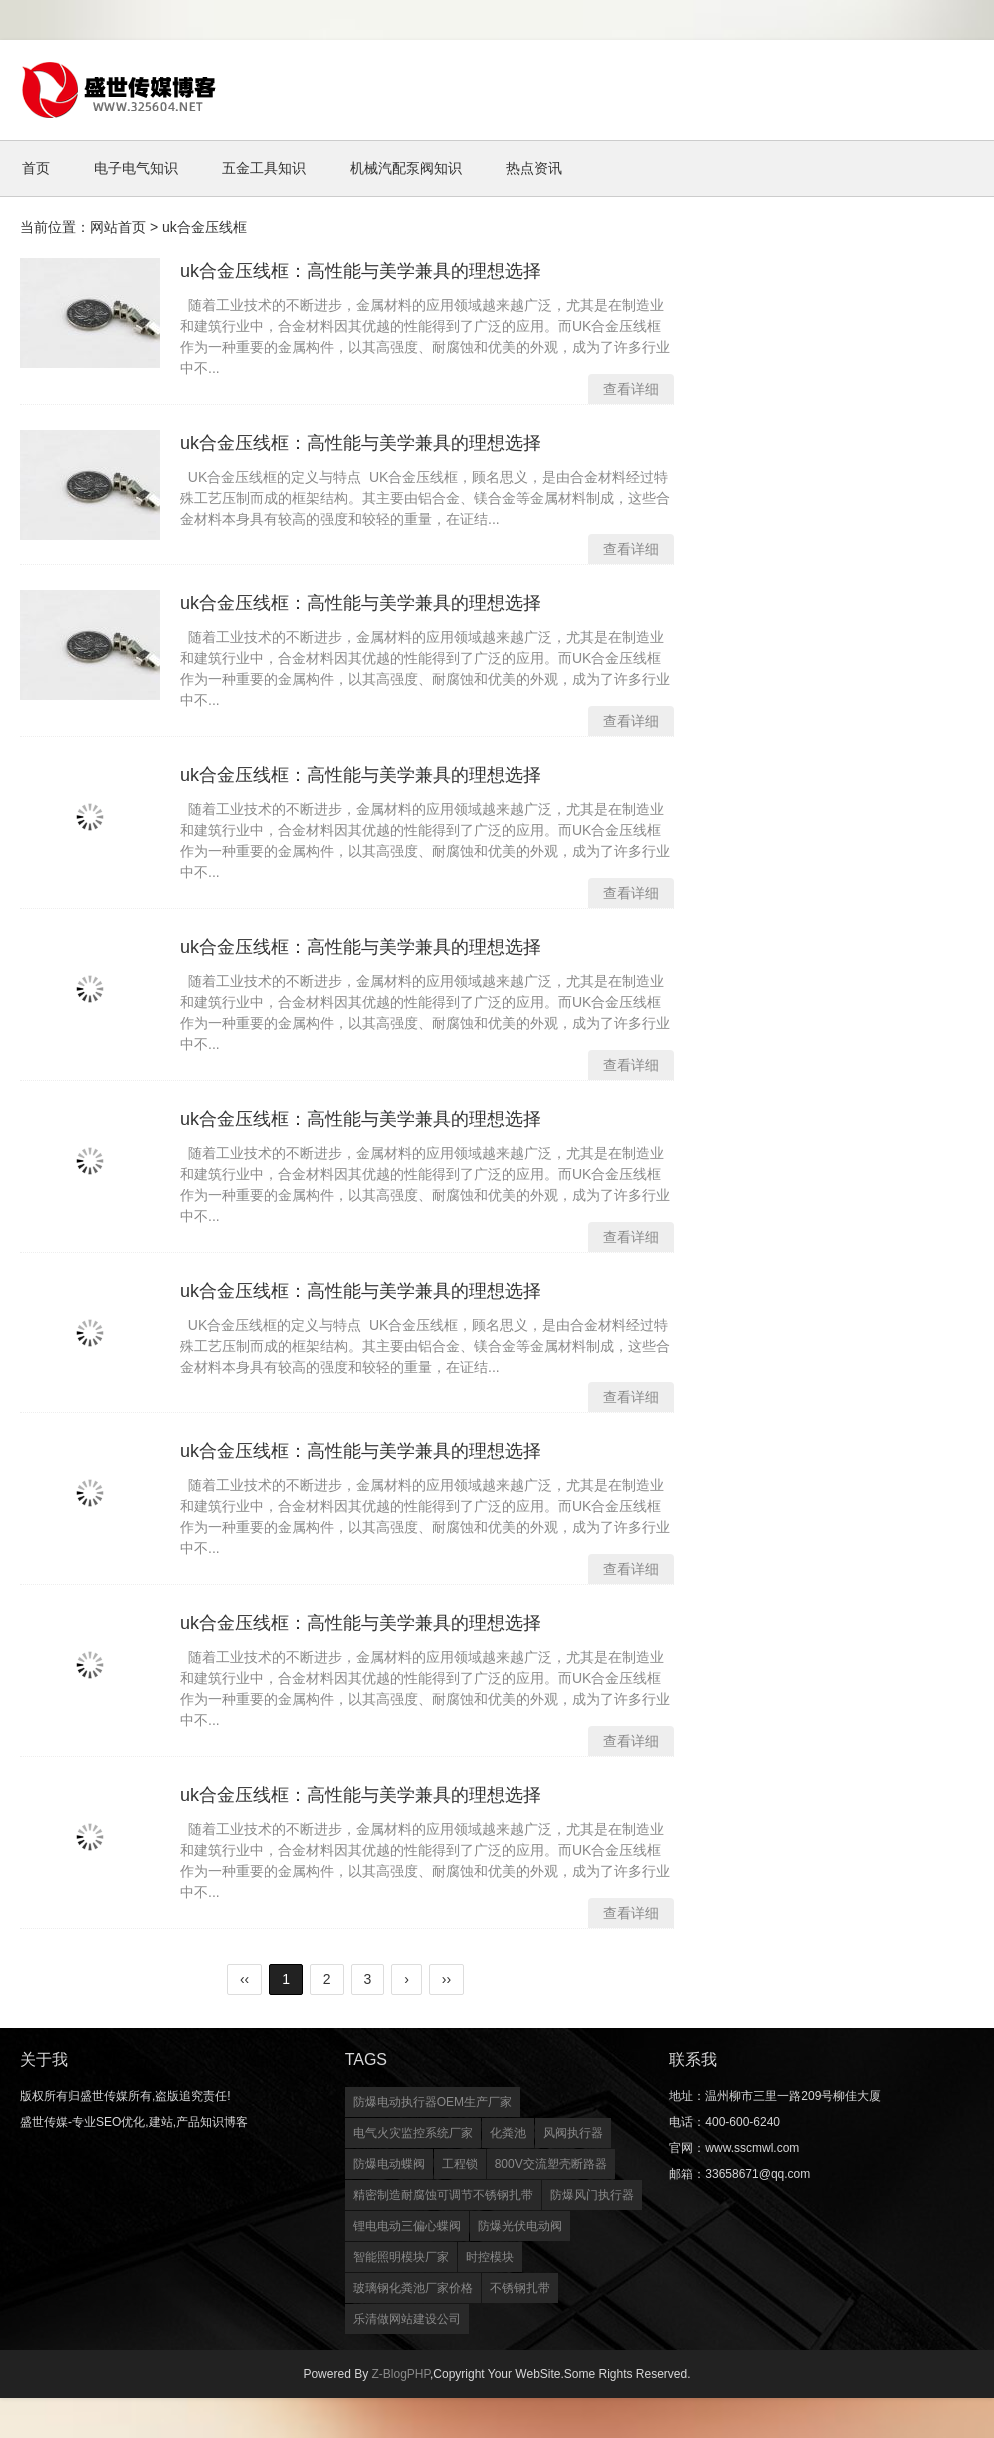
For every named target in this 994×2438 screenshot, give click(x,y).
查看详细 (631, 389)
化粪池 (508, 2133)
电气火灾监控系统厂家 (413, 2133)
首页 (36, 168)
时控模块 (490, 2257)
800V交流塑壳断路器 (551, 2164)
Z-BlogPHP (400, 2374)
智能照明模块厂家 (401, 2257)
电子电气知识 (136, 168)
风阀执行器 (573, 2133)
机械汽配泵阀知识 (406, 168)
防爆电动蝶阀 (389, 2164)
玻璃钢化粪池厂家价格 (413, 2288)
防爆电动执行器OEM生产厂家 (432, 2102)
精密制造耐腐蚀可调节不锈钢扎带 (443, 2195)
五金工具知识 (264, 168)
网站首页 (118, 227)
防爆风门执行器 (592, 2195)
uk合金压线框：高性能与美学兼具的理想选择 (360, 271)
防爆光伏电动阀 (520, 2226)
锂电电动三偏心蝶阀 (407, 2226)
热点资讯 (534, 168)
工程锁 (460, 2164)
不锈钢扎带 (520, 2288)
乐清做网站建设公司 (407, 2319)
